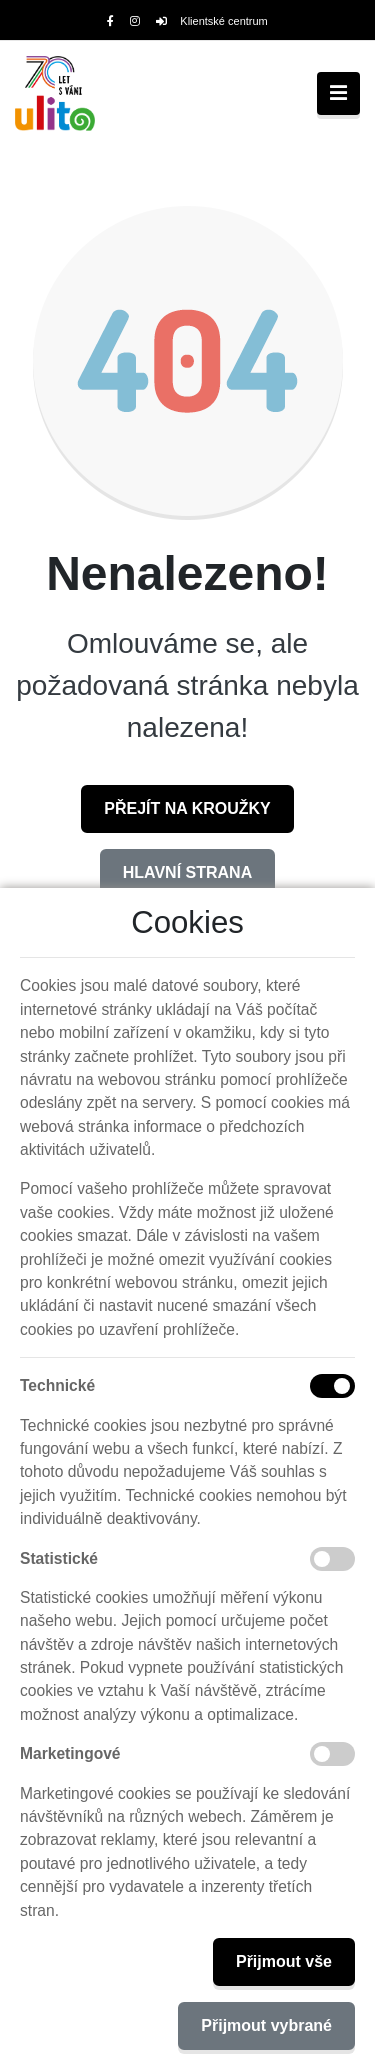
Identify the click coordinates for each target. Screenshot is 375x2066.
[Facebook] (110, 21)
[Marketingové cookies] (332, 1754)
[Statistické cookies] (332, 1559)
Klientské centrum (212, 21)
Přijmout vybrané (266, 2025)
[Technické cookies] (332, 1386)
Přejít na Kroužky (187, 808)
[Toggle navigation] (338, 93)
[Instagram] (135, 21)
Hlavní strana (187, 872)
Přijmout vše (284, 1961)
